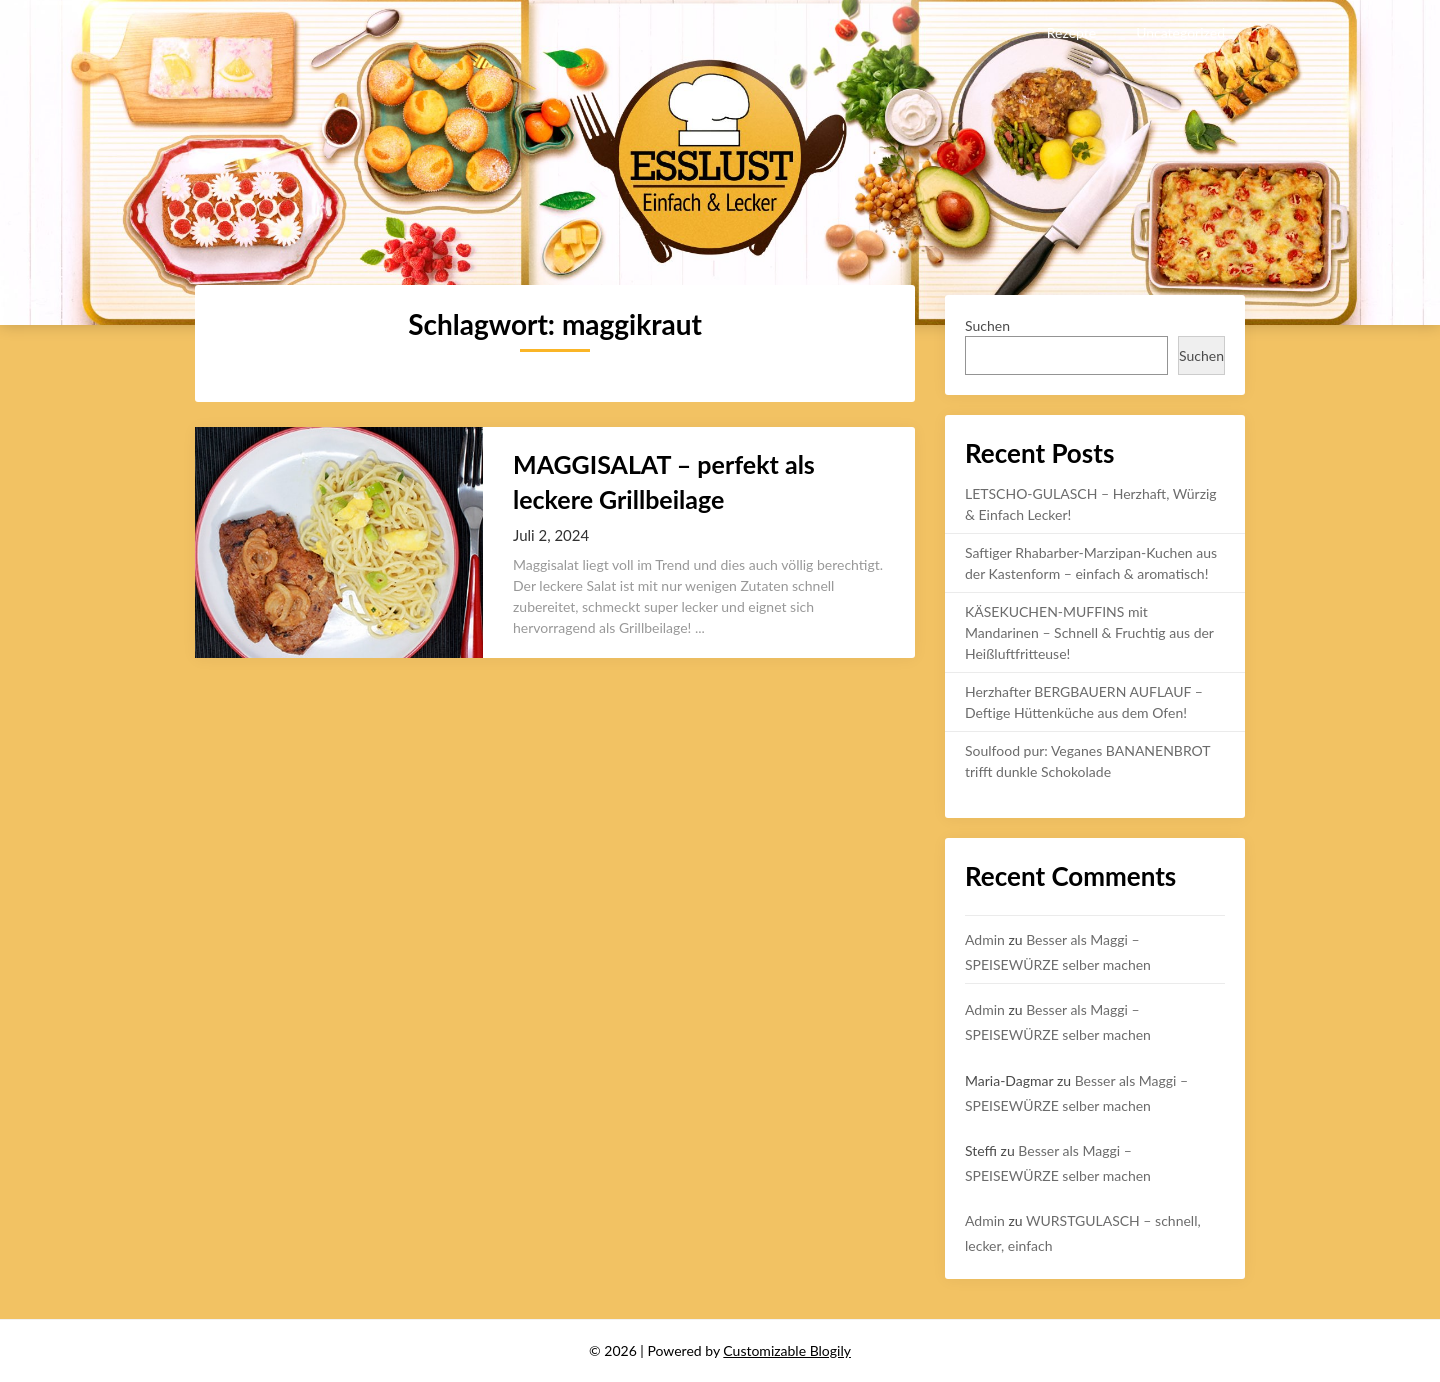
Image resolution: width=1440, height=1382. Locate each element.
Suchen (987, 325)
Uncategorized (1180, 32)
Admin (985, 939)
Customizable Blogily (787, 1350)
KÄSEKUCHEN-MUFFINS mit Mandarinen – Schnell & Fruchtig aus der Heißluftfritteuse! (1089, 632)
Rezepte (1071, 32)
